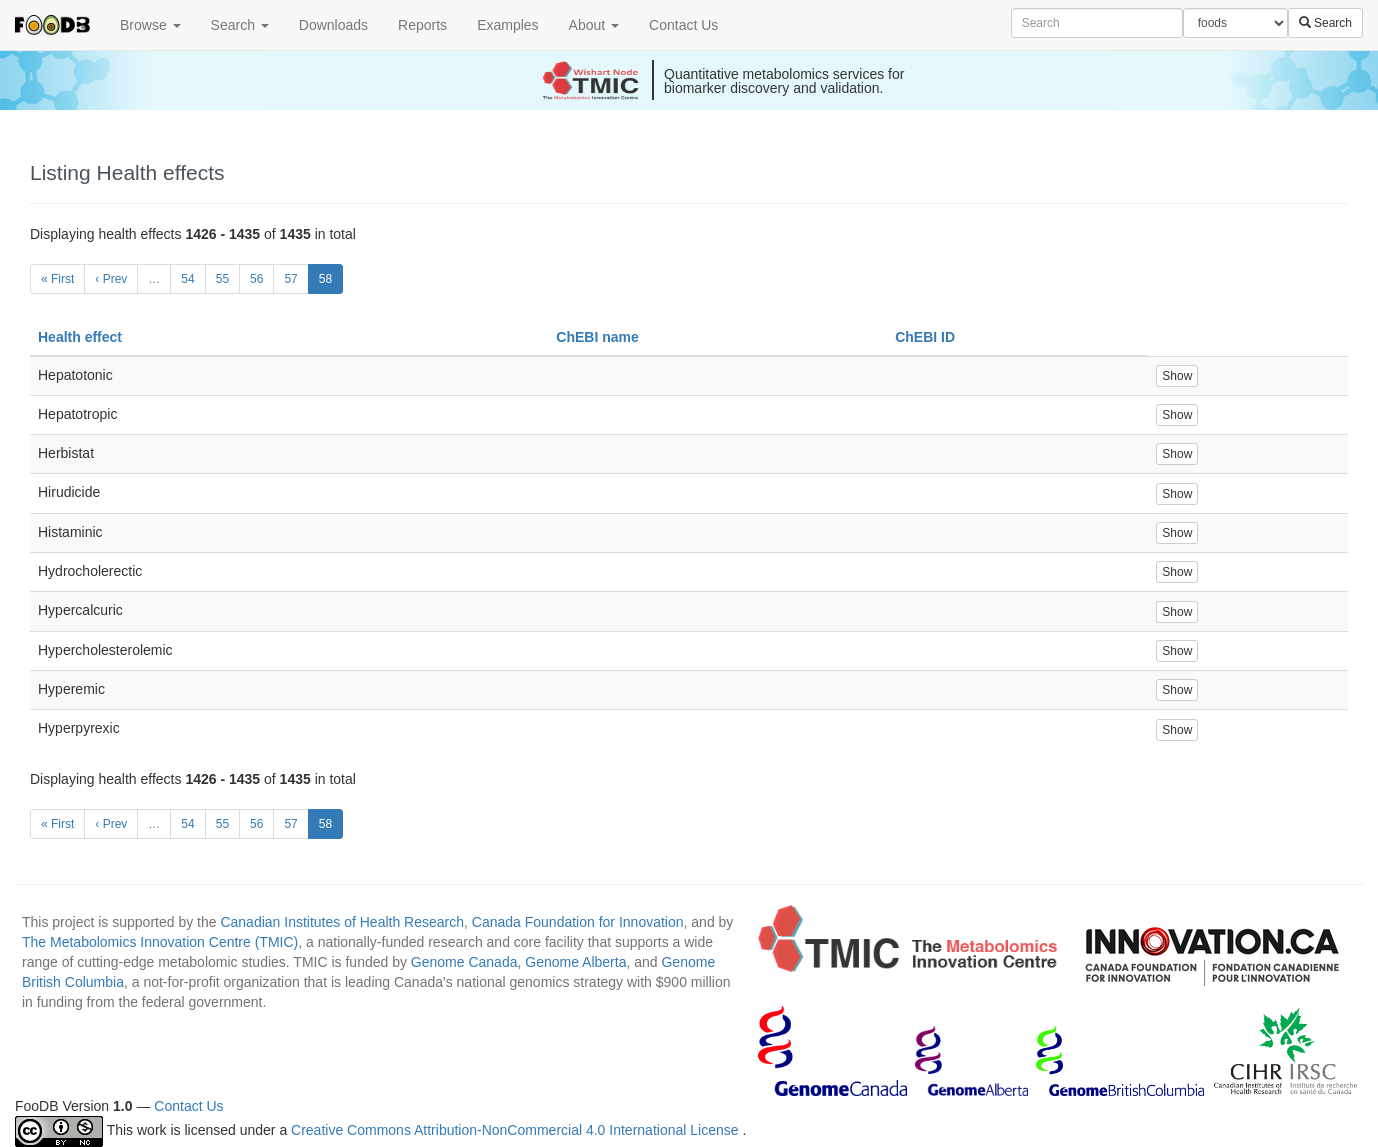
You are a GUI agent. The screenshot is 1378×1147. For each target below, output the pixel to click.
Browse (150, 25)
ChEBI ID (925, 337)
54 (187, 279)
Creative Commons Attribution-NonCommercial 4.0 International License (516, 1130)
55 (222, 279)
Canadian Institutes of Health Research (342, 922)
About (594, 25)
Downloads (333, 25)
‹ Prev (111, 279)
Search (240, 25)
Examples (507, 25)
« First (57, 279)
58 (325, 279)
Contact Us (683, 25)
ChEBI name (597, 337)
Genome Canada (464, 962)
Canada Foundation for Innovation (578, 922)
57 (290, 279)
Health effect (80, 337)
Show (1177, 376)
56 (256, 279)
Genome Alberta (575, 962)
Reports (422, 25)
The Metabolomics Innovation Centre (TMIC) (160, 942)
